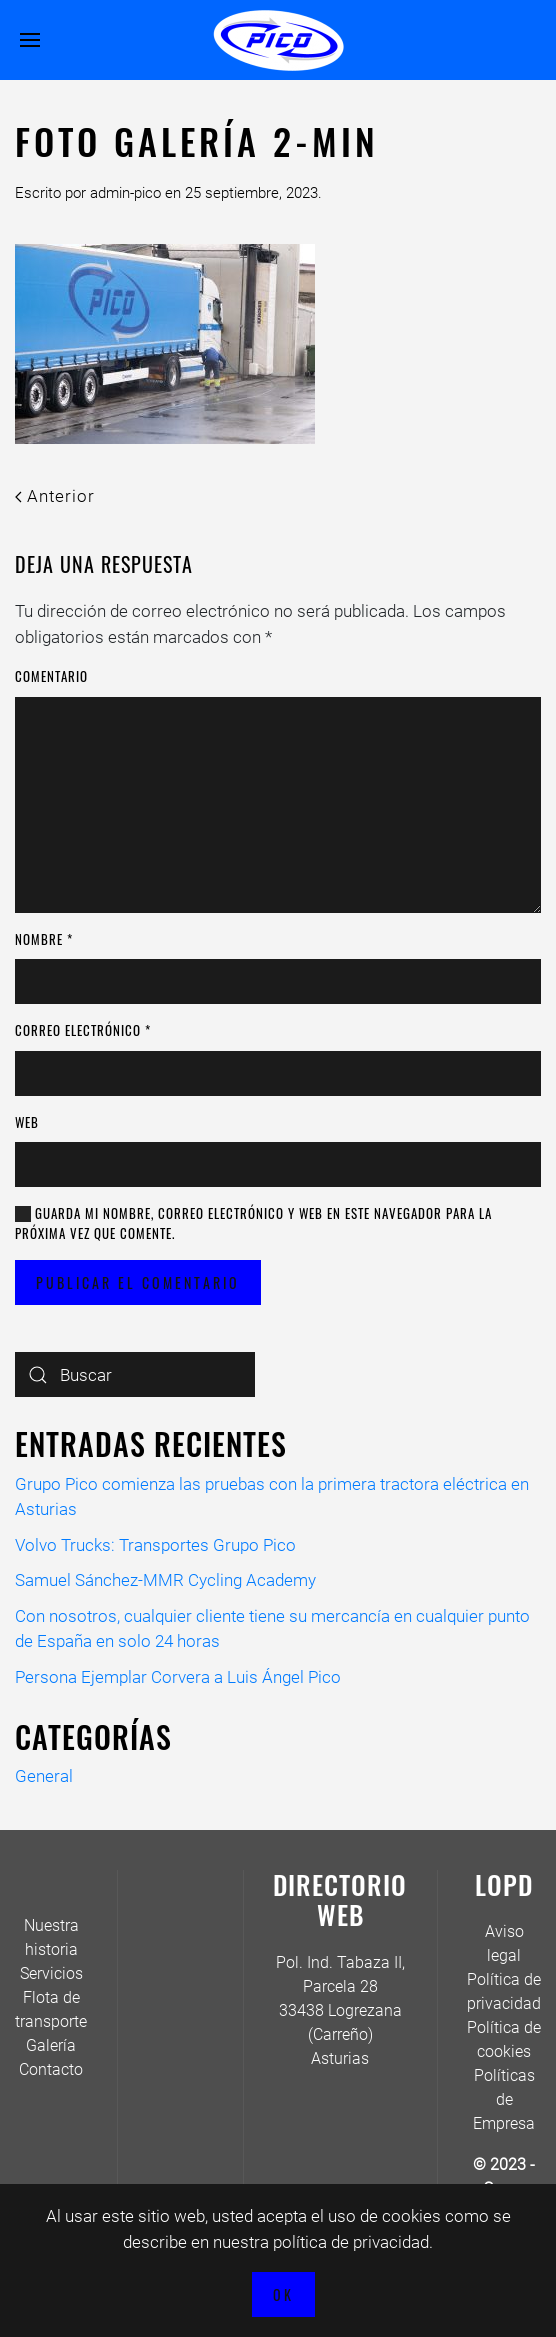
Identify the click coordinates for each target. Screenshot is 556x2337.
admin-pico (125, 193)
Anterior (55, 496)
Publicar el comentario (138, 1282)
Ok (283, 2294)
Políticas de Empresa (504, 2099)
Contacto (51, 2069)
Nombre (44, 939)
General (44, 1776)
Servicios (51, 1973)
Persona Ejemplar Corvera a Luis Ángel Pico (178, 1677)
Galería (51, 2045)
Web (27, 1122)
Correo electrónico (83, 1030)
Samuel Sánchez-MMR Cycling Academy (165, 1580)
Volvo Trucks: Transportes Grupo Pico (155, 1545)
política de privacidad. (353, 2242)
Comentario (51, 676)
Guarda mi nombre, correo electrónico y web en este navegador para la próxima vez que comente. (253, 1223)
